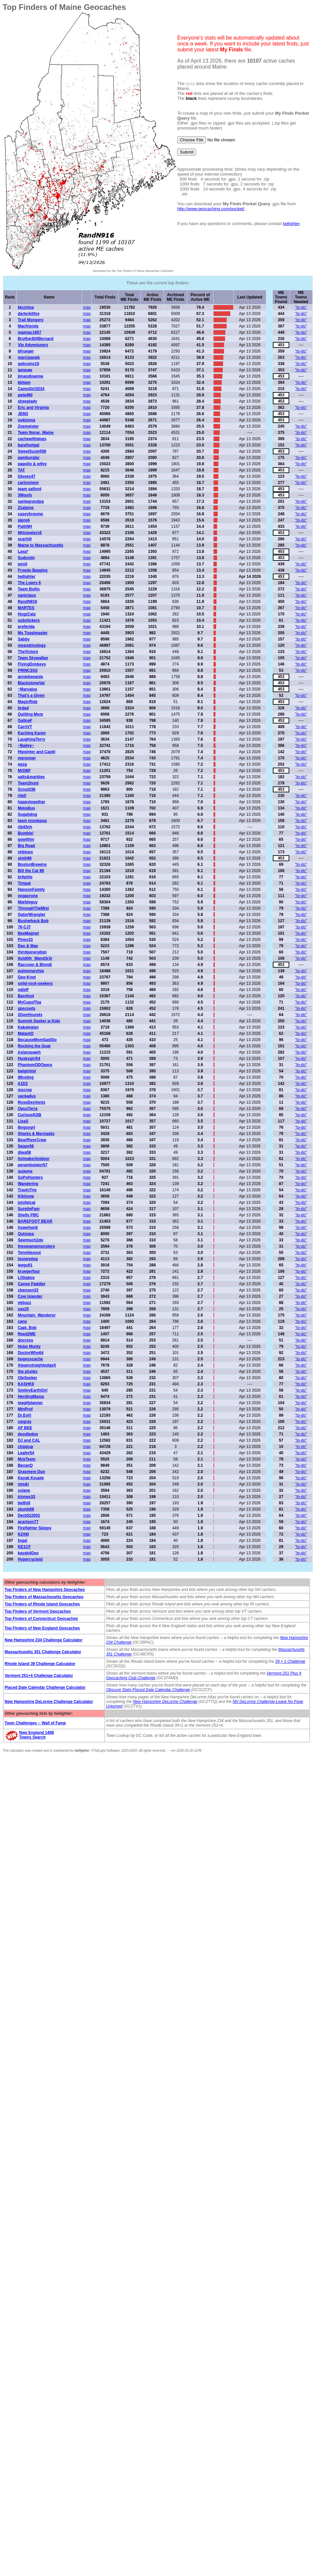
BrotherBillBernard (35, 338)
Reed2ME (27, 1334)
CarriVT (25, 726)
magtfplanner (30, 1403)
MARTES (26, 608)
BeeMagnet (28, 933)
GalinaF (25, 720)
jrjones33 (26, 1496)
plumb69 (26, 1509)
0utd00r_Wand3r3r (35, 958)
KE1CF (24, 1546)
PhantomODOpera (35, 1064)
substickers (29, 620)
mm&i (23, 1484)
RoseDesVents (31, 1102)
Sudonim (26, 557)
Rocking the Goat (34, 1046)
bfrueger (26, 351)
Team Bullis (29, 589)
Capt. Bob (27, 1327)
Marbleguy (28, 902)
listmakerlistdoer (33, 1158)
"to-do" (301, 307)
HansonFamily (31, 889)
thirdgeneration (32, 952)
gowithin (26, 839)
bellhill (24, 1503)
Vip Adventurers (33, 345)
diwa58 (24, 1152)
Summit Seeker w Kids (39, 1021)
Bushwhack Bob (33, 921)
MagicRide (28, 701)
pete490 (25, 395)
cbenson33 (28, 1290)
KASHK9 (26, 1384)
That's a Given (31, 695)
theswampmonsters (36, 1246)
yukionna (26, 420)
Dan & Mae (28, 946)
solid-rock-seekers (35, 983)
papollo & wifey (32, 464)
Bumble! (26, 833)
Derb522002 (29, 1515)
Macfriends (28, 326)
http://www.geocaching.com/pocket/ (210, 208)
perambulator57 (32, 1165)
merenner (27, 758)
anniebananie (30, 676)
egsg (22, 764)
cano (22, 1321)
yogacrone (28, 895)
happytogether (31, 802)
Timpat (24, 883)
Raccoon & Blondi (35, 964)
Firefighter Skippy (34, 1528)
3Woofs (25, 495)
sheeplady (27, 401)
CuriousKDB (29, 1115)
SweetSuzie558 (32, 451)
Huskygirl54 (29, 1058)
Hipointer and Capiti (36, 752)
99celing (26, 1077)
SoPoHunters (30, 1177)
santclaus (27, 595)
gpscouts (26, 1008)
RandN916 (27, 601)
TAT (21, 470)
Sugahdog (27, 814)
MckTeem (27, 1459)
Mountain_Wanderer (37, 1315)
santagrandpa (31, 501)
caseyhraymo (30, 514)
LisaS (23, 1121)
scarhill (25, 539)
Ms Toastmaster (32, 633)
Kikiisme (26, 1196)
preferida (26, 626)
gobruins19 (28, 363)
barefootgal (28, 445)
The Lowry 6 (29, 582)
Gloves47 (26, 476)
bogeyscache (30, 1359)
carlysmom (28, 482)
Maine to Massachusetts (40, 545)
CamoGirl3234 (31, 388)
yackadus (27, 1096)
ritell (22, 795)
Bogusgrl (26, 1127)
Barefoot (26, 996)
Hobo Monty (29, 1346)
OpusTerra (28, 1108)
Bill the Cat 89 (31, 870)
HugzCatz (27, 614)
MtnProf (25, 1409)
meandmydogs (32, 645)
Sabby (24, 639)
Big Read (26, 845)
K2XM (23, 1534)
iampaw (25, 370)
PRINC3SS (28, 670)
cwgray (24, 1421)
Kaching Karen (32, 733)
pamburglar (29, 457)
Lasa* (23, 551)
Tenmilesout (29, 1252)
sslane (24, 1490)
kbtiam (24, 382)
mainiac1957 (29, 332)
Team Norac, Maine (35, 432)
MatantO (26, 1033)
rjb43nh (25, 827)
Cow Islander (30, 1296)
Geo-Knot (27, 977)
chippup (25, 1446)
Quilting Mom (30, 714)
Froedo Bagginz (33, 570)
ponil (22, 564)
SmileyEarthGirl (32, 1390)
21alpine (26, 507)
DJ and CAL (29, 1440)
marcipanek (29, 357)
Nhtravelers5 (30, 532)
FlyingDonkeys (32, 664)
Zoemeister (28, 426)
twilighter (291, 223)
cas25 (23, 1309)
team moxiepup (32, 820)
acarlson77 (28, 1521)
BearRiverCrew (32, 1140)
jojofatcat (26, 1202)
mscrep (25, 1090)
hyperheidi (28, 1227)
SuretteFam (29, 1208)
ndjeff (23, 989)
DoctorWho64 (30, 1352)
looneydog (28, 1259)
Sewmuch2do (30, 1240)
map (87, 307)
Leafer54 (26, 1453)
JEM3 (23, 413)
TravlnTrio (27, 1190)
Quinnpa (26, 1233)
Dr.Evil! (24, 1415)
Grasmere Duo (31, 1471)
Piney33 (25, 939)
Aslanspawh (29, 1052)
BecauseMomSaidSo (37, 1039)
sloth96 (25, 858)
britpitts (25, 877)
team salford (29, 489)
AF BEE (24, 1428)
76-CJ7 (24, 927)
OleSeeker (27, 1377)
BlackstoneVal (31, 683)
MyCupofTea (29, 1002)
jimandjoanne (30, 376)
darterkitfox (29, 313)
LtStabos (26, 1277)
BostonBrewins (32, 864)
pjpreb (24, 520)
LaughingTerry (31, 739)
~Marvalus (27, 689)
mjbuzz (24, 1302)
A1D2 (22, 1083)
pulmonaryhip (31, 971)
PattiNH (25, 526)
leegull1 (25, 1265)
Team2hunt (28, 783)
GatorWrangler (31, 914)
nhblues (25, 852)
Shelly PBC (28, 1215)
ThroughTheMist (33, 908)
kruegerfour (29, 1271)
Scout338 (26, 789)
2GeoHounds (30, 1014)
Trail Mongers (30, 320)
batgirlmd (27, 1071)
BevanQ (25, 1465)
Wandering (28, 1183)
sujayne (25, 1171)
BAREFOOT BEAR (35, 1221)
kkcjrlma (26, 307)
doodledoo (28, 1434)
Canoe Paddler (31, 1284)
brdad (23, 708)
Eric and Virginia (33, 407)
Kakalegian (28, 1027)
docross (25, 1340)
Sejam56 (26, 1146)
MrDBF (24, 770)
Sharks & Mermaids (36, 1133)
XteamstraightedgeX (37, 1365)
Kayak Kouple (31, 1478)
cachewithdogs (32, 439)
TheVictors (28, 651)
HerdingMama (31, 1396)
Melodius (26, 808)
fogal (22, 1540)
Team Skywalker (33, 658)
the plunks (28, 1371)
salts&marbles (31, 777)
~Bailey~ (26, 745)
